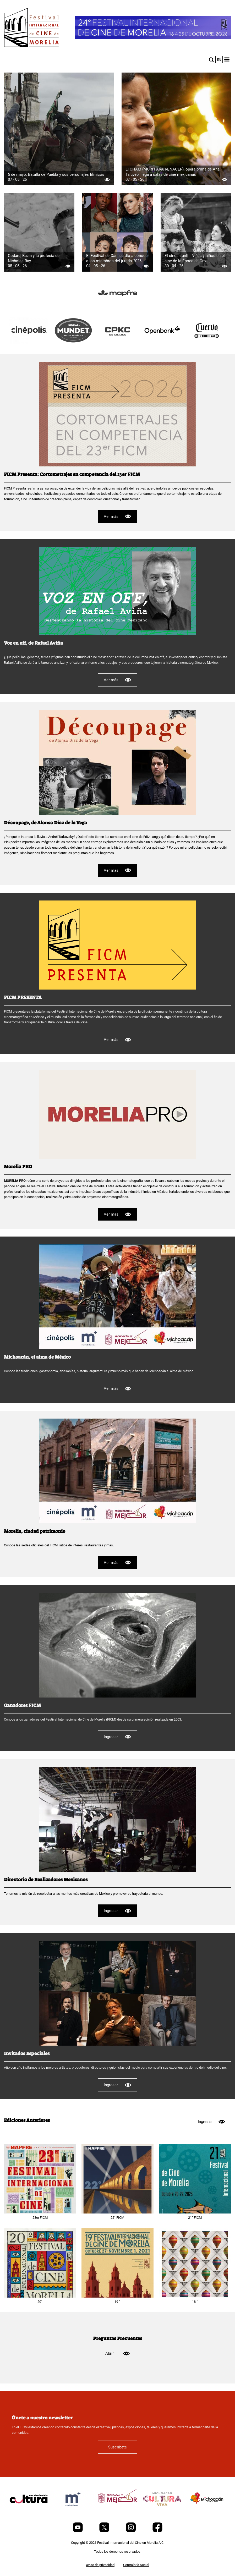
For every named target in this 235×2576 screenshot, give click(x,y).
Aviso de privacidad (100, 2565)
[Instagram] (131, 2531)
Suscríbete (117, 2447)
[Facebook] (157, 2531)
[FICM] (31, 28)
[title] (117, 306)
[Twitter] (104, 2531)
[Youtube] (78, 2531)
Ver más (118, 516)
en (219, 60)
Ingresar (117, 1736)
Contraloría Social (136, 2565)
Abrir (117, 2353)
